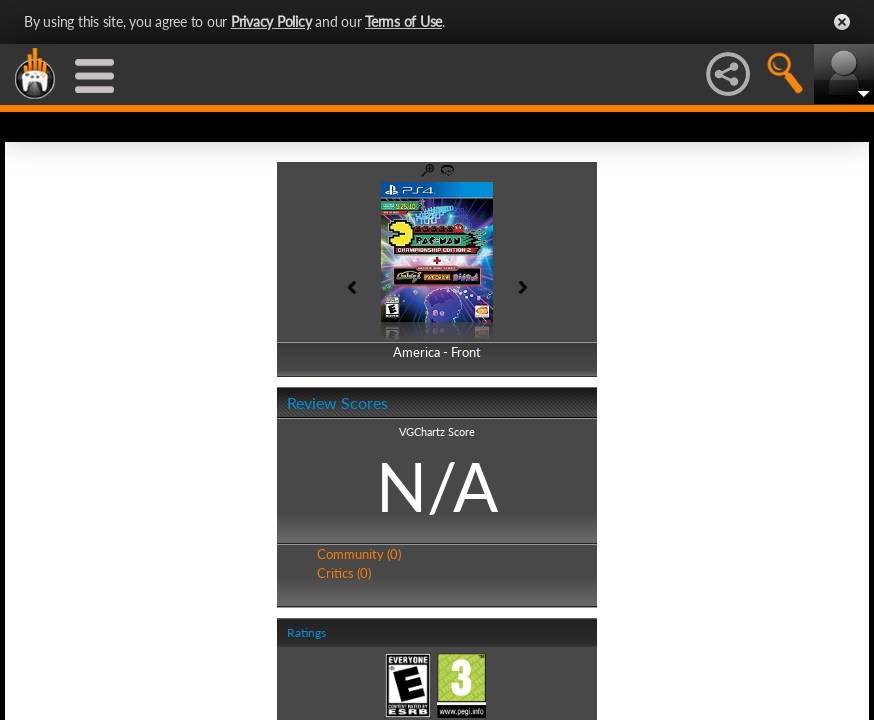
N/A (437, 486)
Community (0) (359, 554)
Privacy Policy (271, 21)
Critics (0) (344, 573)
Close (842, 22)
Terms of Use (403, 21)
